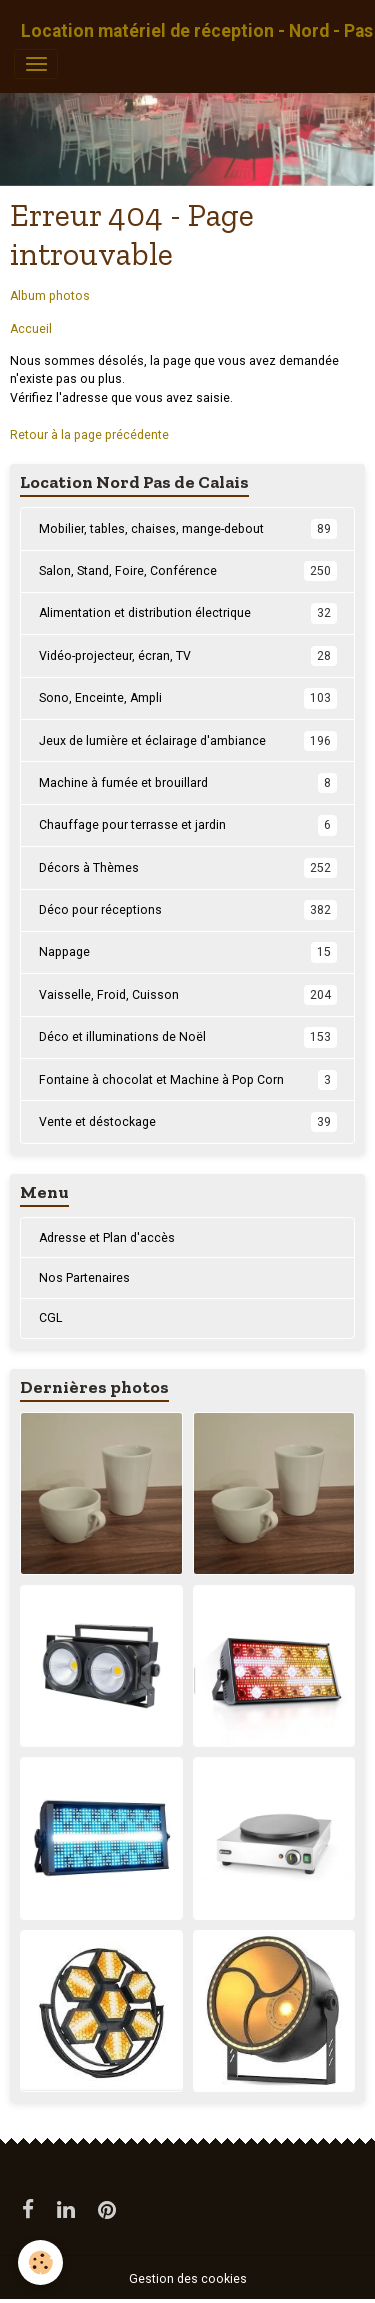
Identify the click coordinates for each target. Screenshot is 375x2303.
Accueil (31, 329)
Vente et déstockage (188, 1122)
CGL (50, 1318)
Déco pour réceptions (188, 910)
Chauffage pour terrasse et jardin (188, 825)
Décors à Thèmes (188, 868)
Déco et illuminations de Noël (188, 1037)
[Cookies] (40, 2262)
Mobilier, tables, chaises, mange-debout (188, 529)
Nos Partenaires (84, 1278)
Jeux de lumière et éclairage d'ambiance (188, 741)
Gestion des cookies (188, 2279)
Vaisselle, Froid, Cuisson (188, 995)
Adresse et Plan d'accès (107, 1238)
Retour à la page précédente (89, 435)
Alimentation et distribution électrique (188, 613)
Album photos (50, 296)
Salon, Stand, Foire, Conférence (188, 571)
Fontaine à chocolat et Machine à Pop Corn (188, 1080)
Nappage (188, 952)
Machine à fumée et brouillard (188, 783)
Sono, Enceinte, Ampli (188, 698)
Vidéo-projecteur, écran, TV (188, 656)
